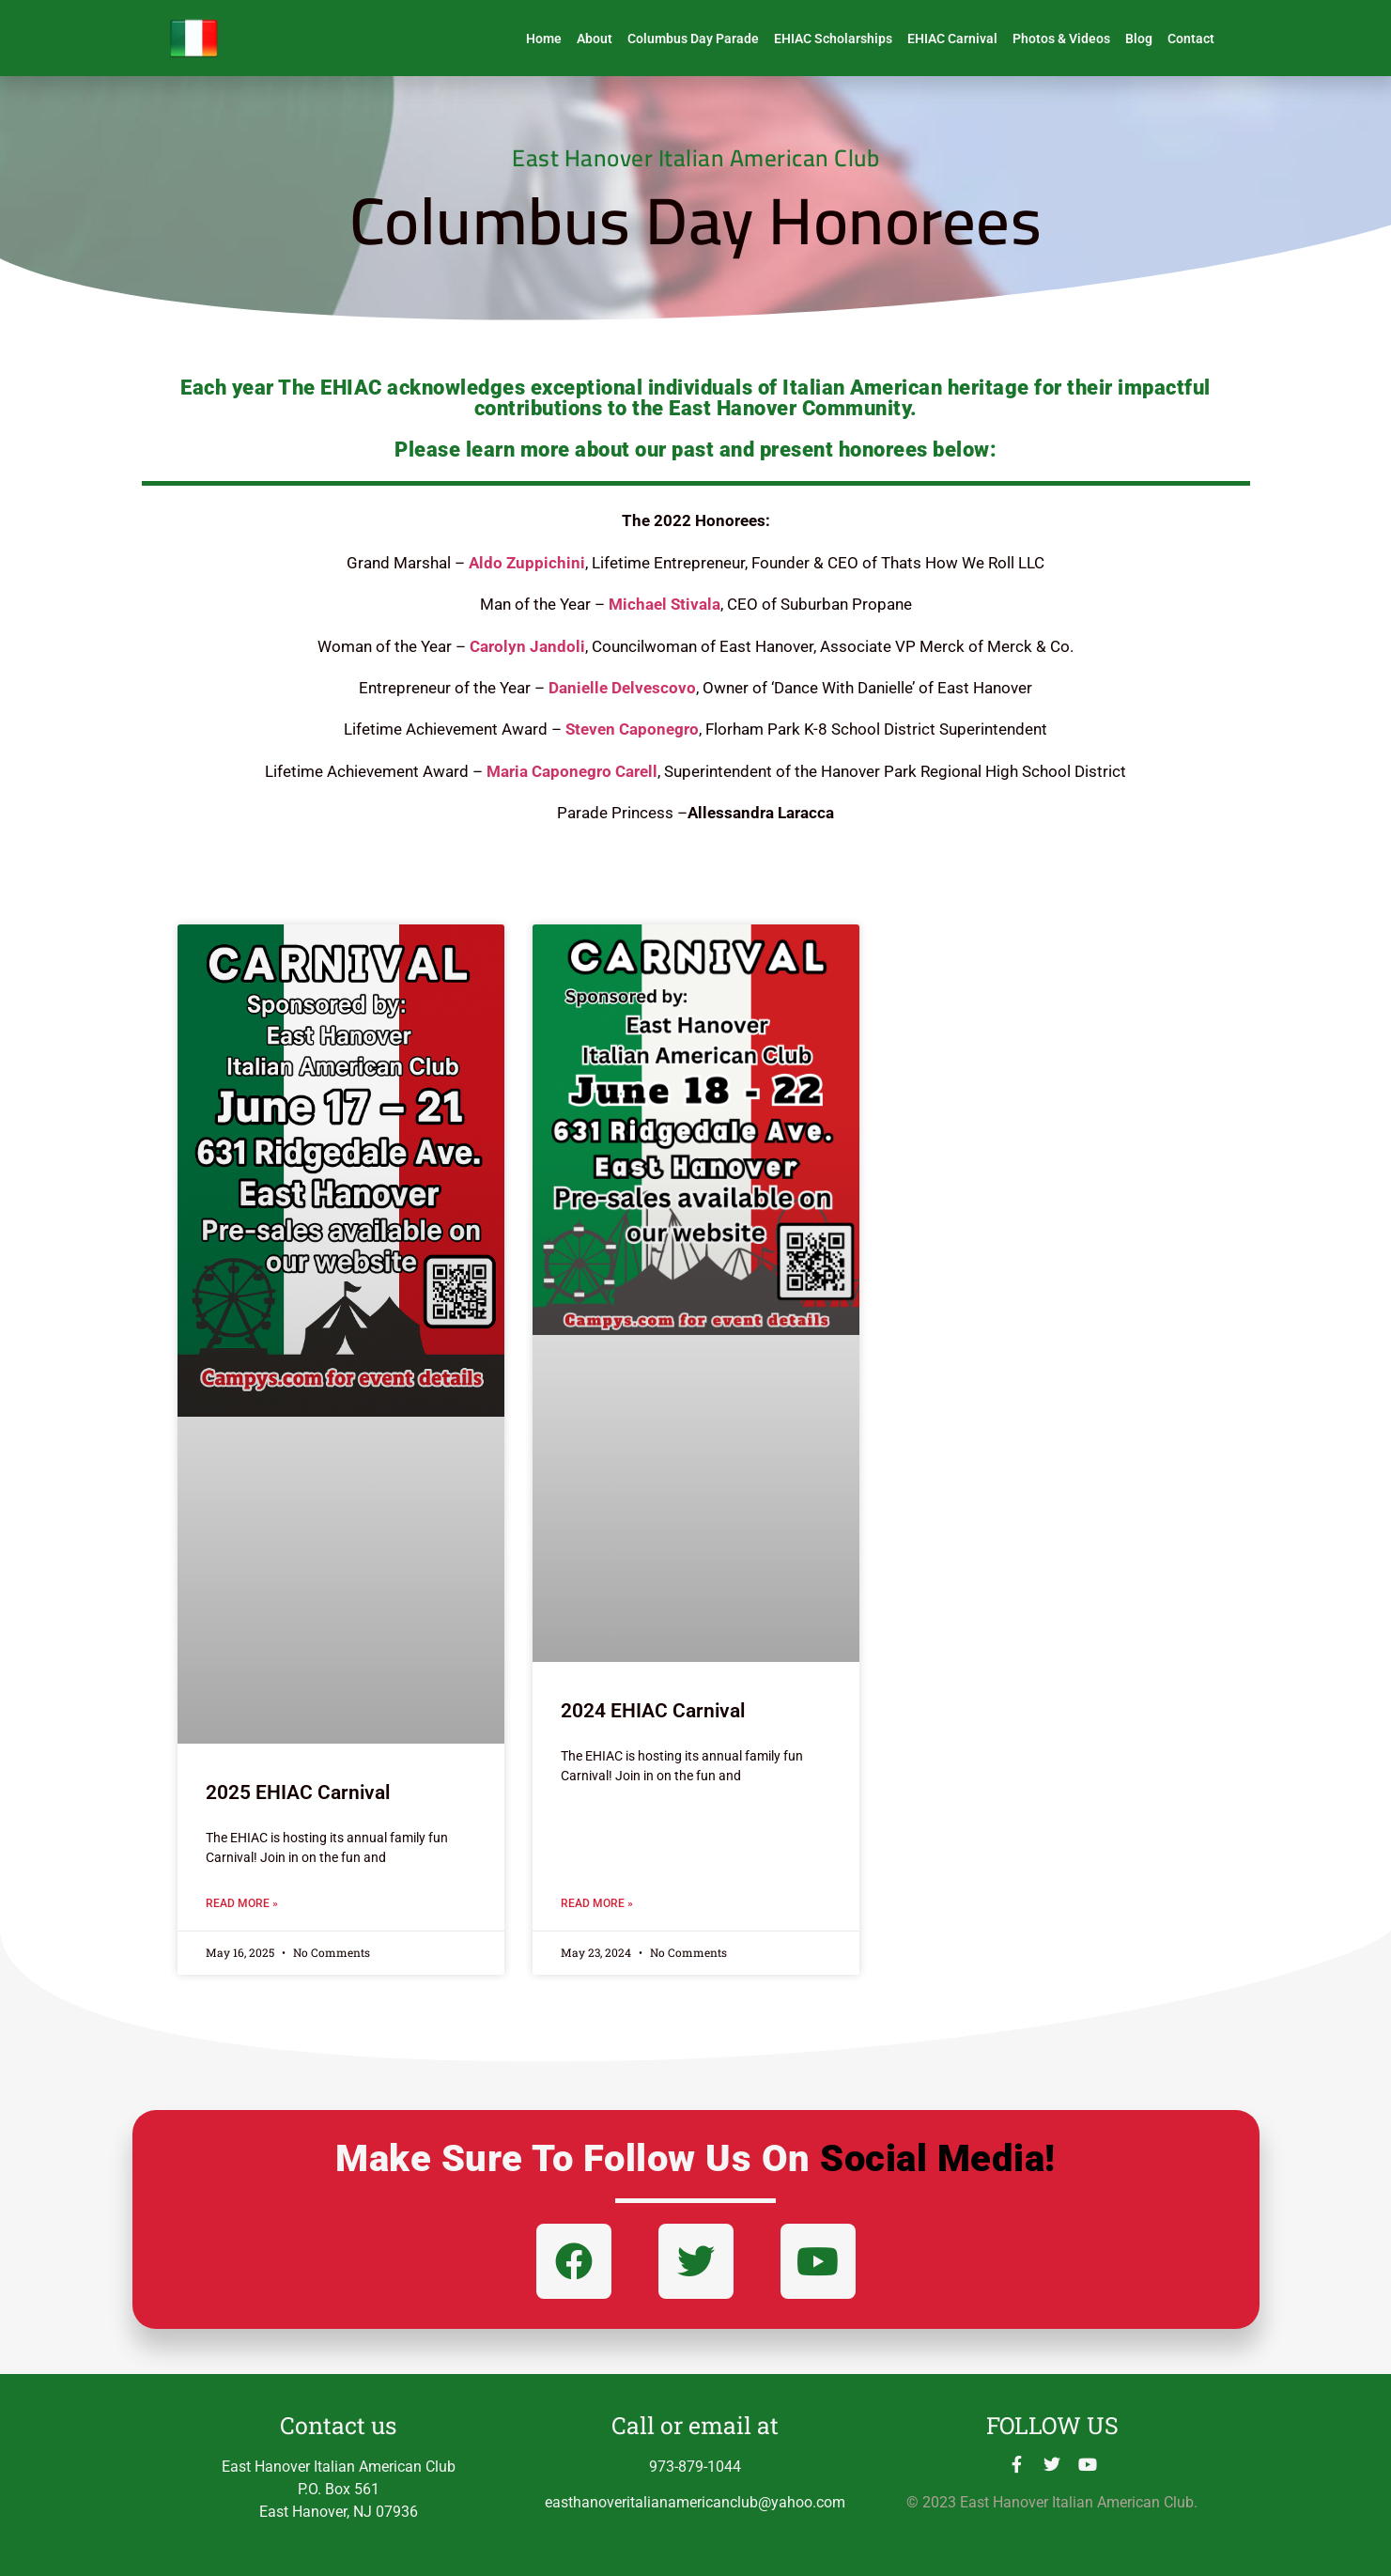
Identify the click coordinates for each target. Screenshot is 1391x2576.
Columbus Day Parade (693, 38)
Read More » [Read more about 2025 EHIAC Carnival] (242, 1903)
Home (544, 38)
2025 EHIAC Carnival (298, 1792)
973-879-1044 (695, 2466)
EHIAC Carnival (952, 38)
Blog (1138, 38)
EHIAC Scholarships (833, 38)
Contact (1190, 38)
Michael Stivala (664, 604)
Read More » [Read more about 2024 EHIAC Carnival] (597, 1903)
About (594, 38)
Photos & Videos (1061, 38)
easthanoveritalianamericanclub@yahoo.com (695, 2502)
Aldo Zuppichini (527, 562)
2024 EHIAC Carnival (653, 1710)
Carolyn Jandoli (527, 646)
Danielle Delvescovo (622, 687)
